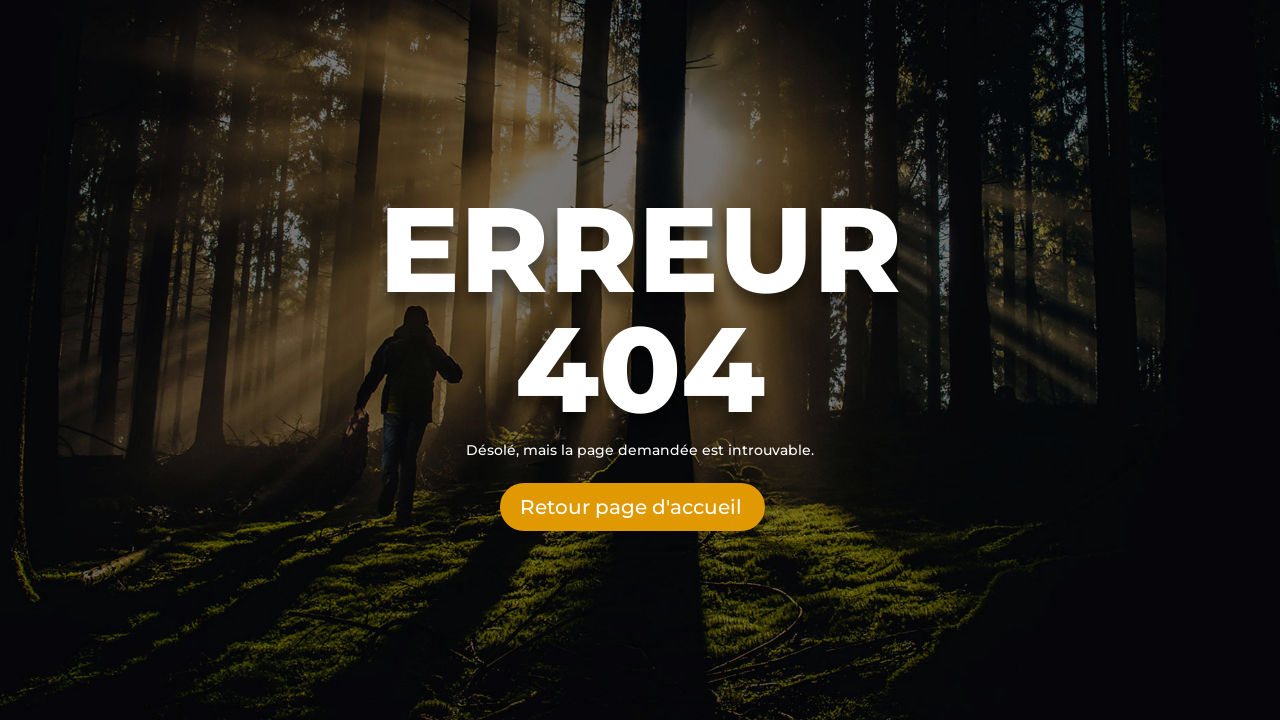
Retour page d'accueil (631, 507)
